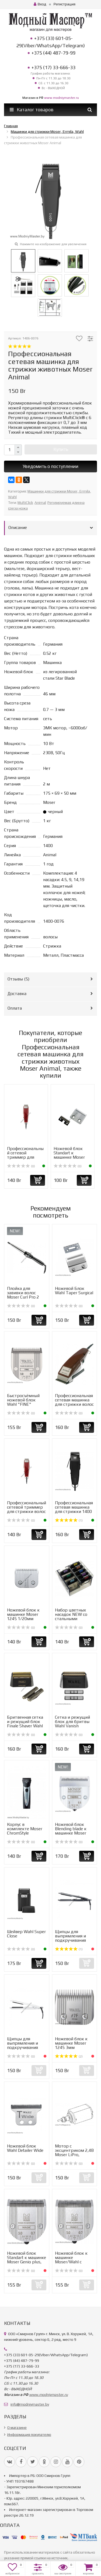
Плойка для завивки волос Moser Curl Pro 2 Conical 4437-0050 (25, 1295)
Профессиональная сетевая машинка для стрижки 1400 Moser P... (74, 1509)
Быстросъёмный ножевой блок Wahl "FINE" (23, 1400)
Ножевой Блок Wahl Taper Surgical (74, 1290)
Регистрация (64, 4)
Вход (40, 4)
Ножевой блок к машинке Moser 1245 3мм (71, 2043)
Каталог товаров (32, 109)
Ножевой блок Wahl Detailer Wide (25, 2148)
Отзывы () (18, 979)
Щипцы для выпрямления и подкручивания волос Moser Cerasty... (70, 1940)
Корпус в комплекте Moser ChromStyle (24, 1829)
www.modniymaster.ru (61, 98)
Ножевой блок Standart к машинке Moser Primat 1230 (69, 1155)
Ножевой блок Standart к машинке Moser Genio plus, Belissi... (26, 2260)
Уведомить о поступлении (50, 466)
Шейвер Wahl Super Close (26, 1933)
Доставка (17, 993)
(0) (21, 1166)
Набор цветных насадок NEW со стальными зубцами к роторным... (71, 1618)
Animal (40, 502)
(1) (69, 1520)
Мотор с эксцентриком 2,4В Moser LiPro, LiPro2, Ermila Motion (74, 2154)
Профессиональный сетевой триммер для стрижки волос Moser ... (25, 1157)
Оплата (15, 1008)
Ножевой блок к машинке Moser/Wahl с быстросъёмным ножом (71, 2262)
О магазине (17, 2427)
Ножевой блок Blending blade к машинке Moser (70, 1829)
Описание (17, 527)
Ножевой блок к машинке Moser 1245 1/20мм (23, 1614)
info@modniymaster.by (30, 2404)
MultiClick (25, 502)
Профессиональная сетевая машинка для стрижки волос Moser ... (74, 1402)
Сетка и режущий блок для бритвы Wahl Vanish (72, 1721)
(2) (69, 2056)
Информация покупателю (29, 2434)
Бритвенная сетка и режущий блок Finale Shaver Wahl (25, 1721)
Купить (61, 449)
